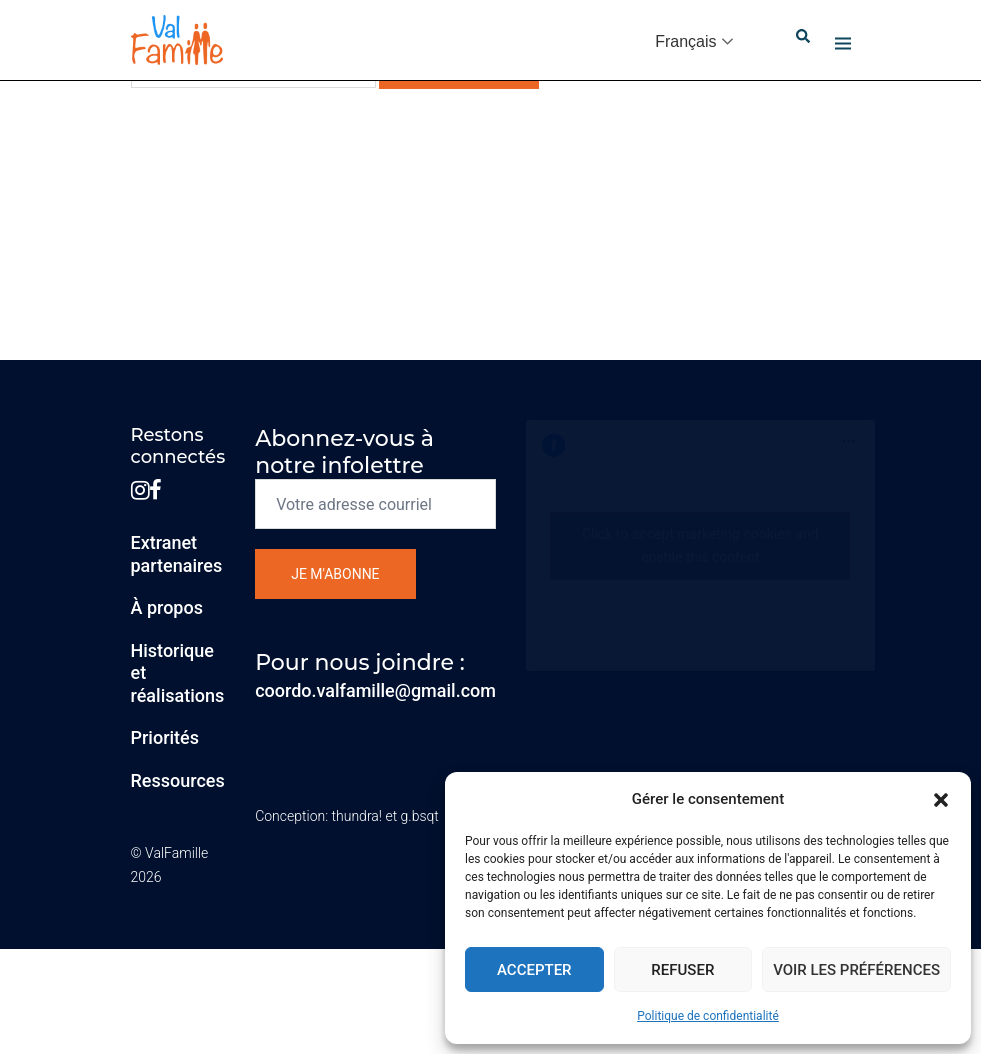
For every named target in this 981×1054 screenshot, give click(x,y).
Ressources (178, 780)
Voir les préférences (856, 970)
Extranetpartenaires (177, 554)
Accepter (534, 970)
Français (685, 41)
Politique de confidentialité (708, 1016)
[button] (941, 800)
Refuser (682, 970)
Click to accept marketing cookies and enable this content (700, 545)
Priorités (165, 737)
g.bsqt (420, 816)
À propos (167, 607)
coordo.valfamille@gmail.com (375, 690)
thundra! (357, 816)
